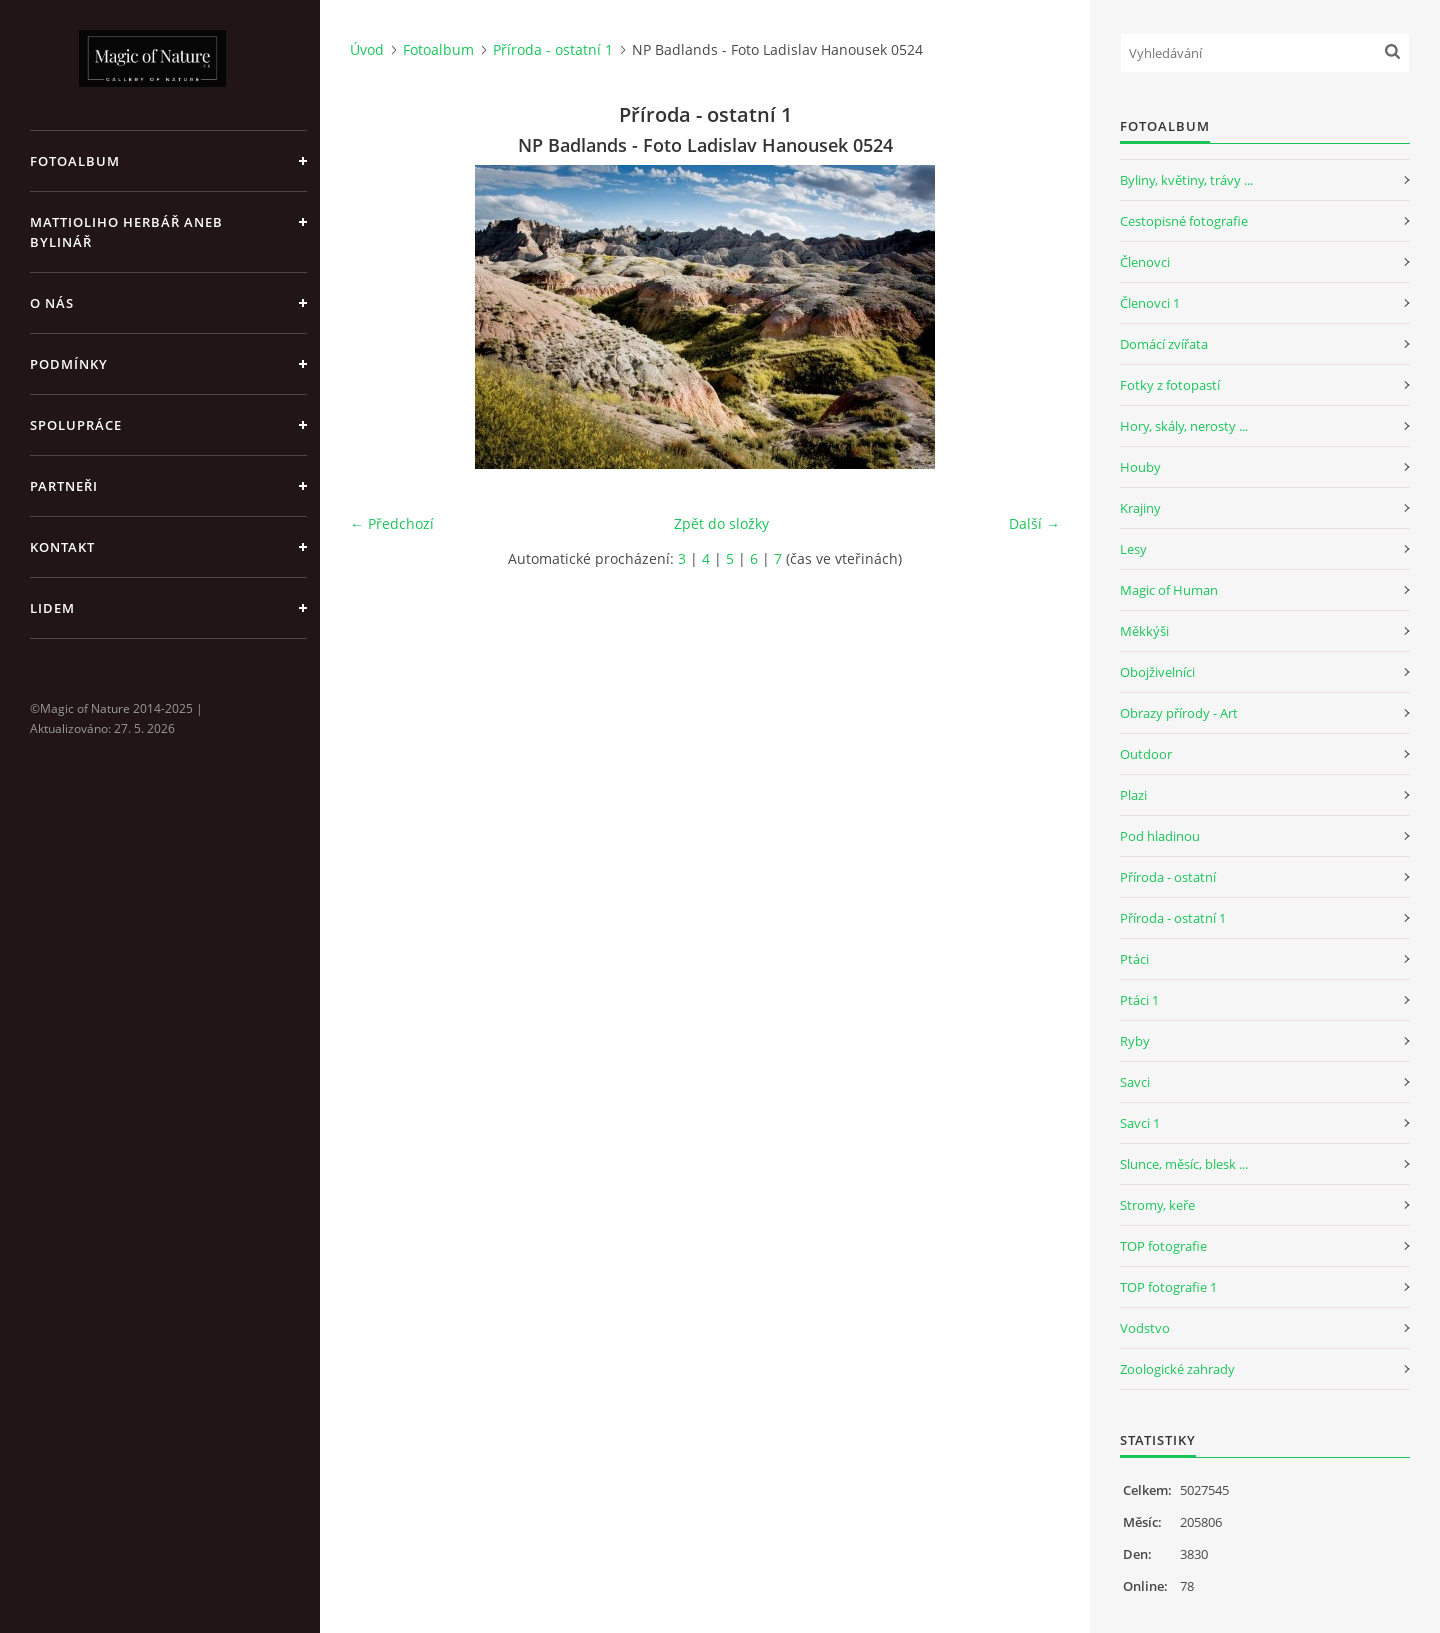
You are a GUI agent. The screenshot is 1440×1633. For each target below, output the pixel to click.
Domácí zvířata (1164, 344)
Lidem (52, 608)
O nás (52, 303)
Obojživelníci (1157, 672)
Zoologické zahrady (1177, 1369)
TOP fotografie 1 (1168, 1287)
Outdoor (1146, 754)
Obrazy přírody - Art (1179, 713)
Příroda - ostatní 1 (553, 49)
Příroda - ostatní (1168, 877)
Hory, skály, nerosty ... (1184, 426)
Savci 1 (1140, 1123)
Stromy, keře (1157, 1205)
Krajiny (1140, 508)
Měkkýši (1144, 631)
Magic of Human (1169, 590)
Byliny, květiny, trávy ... (1186, 180)
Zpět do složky (721, 523)
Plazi (1133, 795)
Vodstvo (1145, 1328)
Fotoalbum (75, 161)
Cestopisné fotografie (1184, 221)
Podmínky (69, 364)
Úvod (367, 49)
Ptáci (1134, 959)
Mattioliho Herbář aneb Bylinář (126, 232)
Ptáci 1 (1139, 1000)
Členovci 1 (1150, 303)
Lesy (1133, 549)
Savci (1135, 1082)
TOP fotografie (1163, 1246)
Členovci (1145, 262)
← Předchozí (392, 523)
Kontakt (62, 547)
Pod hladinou (1160, 836)
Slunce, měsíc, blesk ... (1184, 1164)
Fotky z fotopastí (1170, 385)
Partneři (64, 486)
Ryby (1135, 1041)
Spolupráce (76, 425)
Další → (1034, 523)
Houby (1140, 467)
